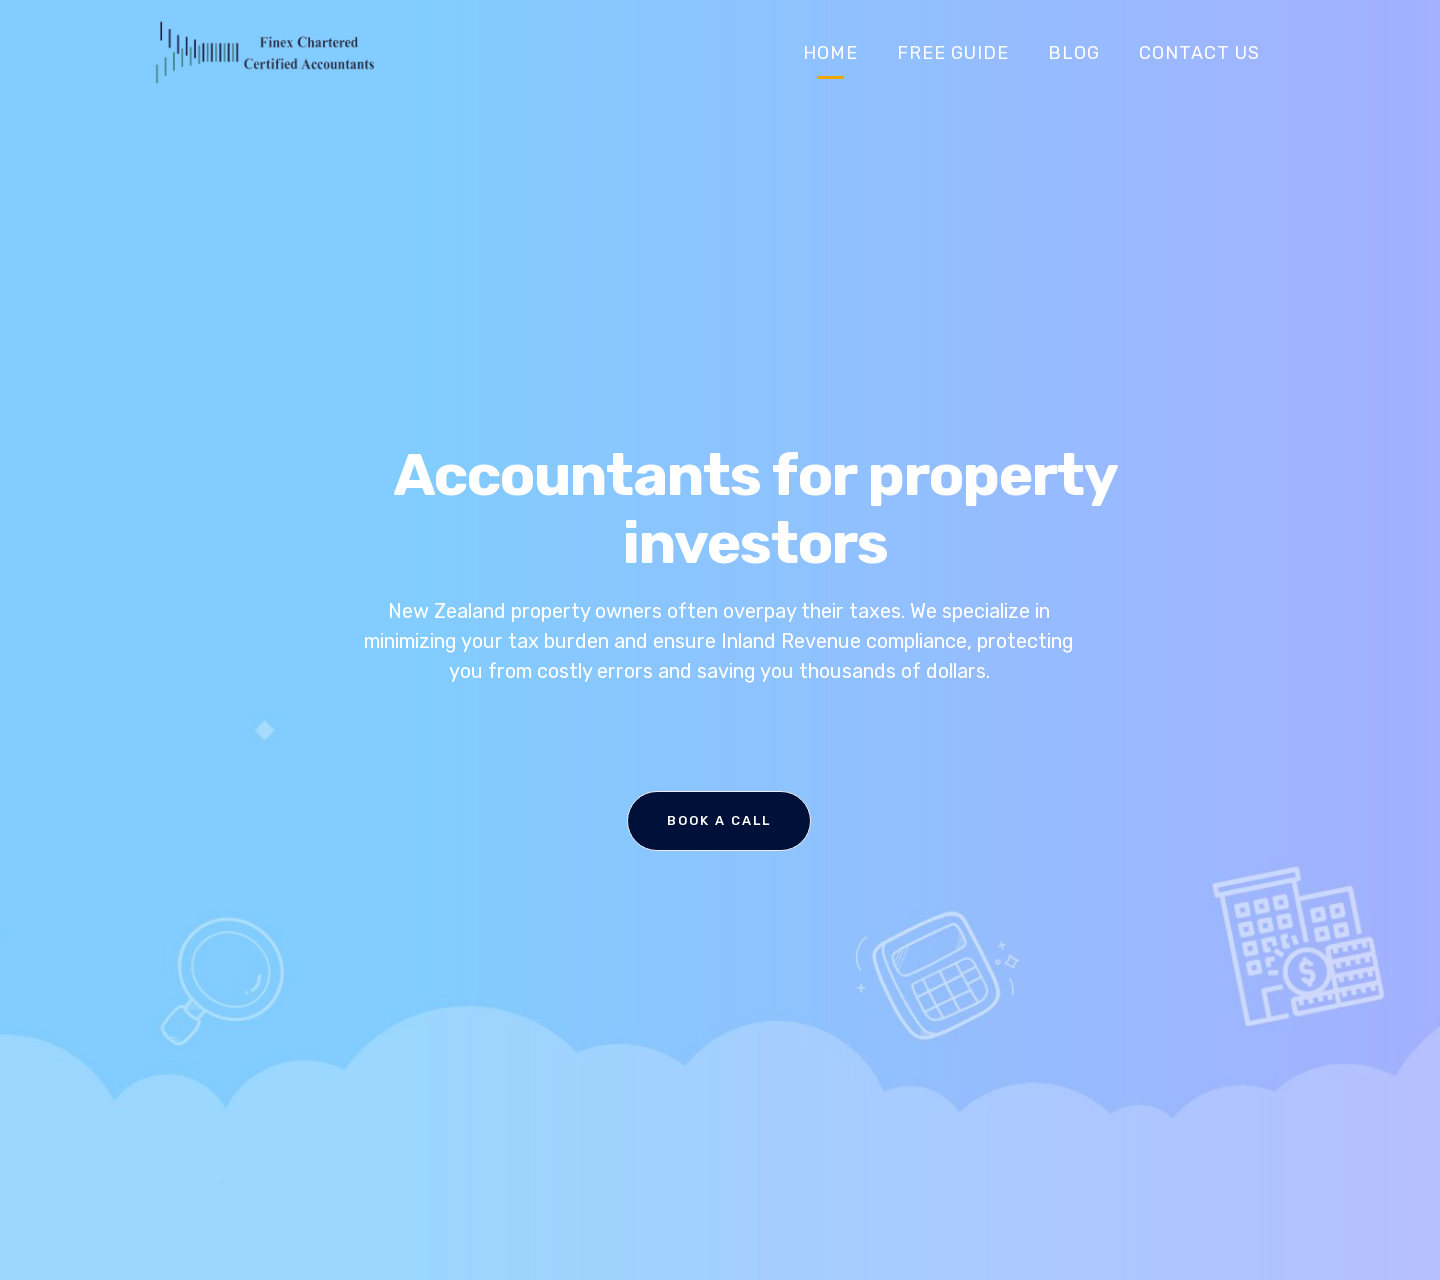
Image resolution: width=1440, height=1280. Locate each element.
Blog (1074, 53)
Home (830, 53)
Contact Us (1199, 53)
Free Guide (953, 53)
